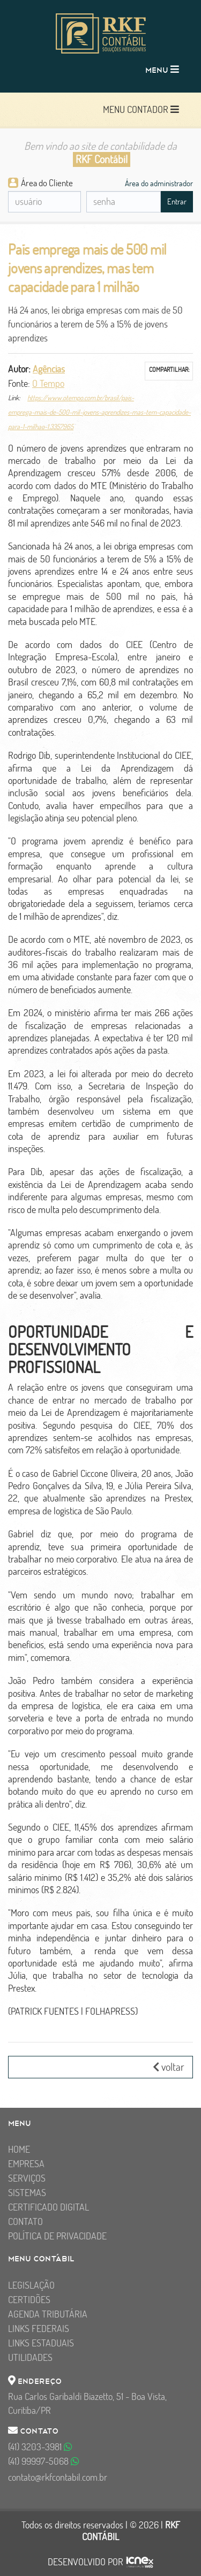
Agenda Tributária (47, 2314)
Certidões (29, 2299)
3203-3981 (40, 2447)
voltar (168, 2067)
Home (19, 2149)
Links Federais (38, 2328)
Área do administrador (159, 183)
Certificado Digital (48, 2207)
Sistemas (27, 2192)
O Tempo (48, 383)
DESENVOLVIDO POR (85, 2562)
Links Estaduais (41, 2343)
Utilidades (30, 2357)
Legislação (31, 2285)
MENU (162, 69)
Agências (49, 369)
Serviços (27, 2178)
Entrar (177, 201)
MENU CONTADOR (141, 109)
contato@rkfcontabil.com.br (57, 2477)
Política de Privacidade (57, 2236)
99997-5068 (43, 2461)
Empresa (26, 2164)
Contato (25, 2221)
